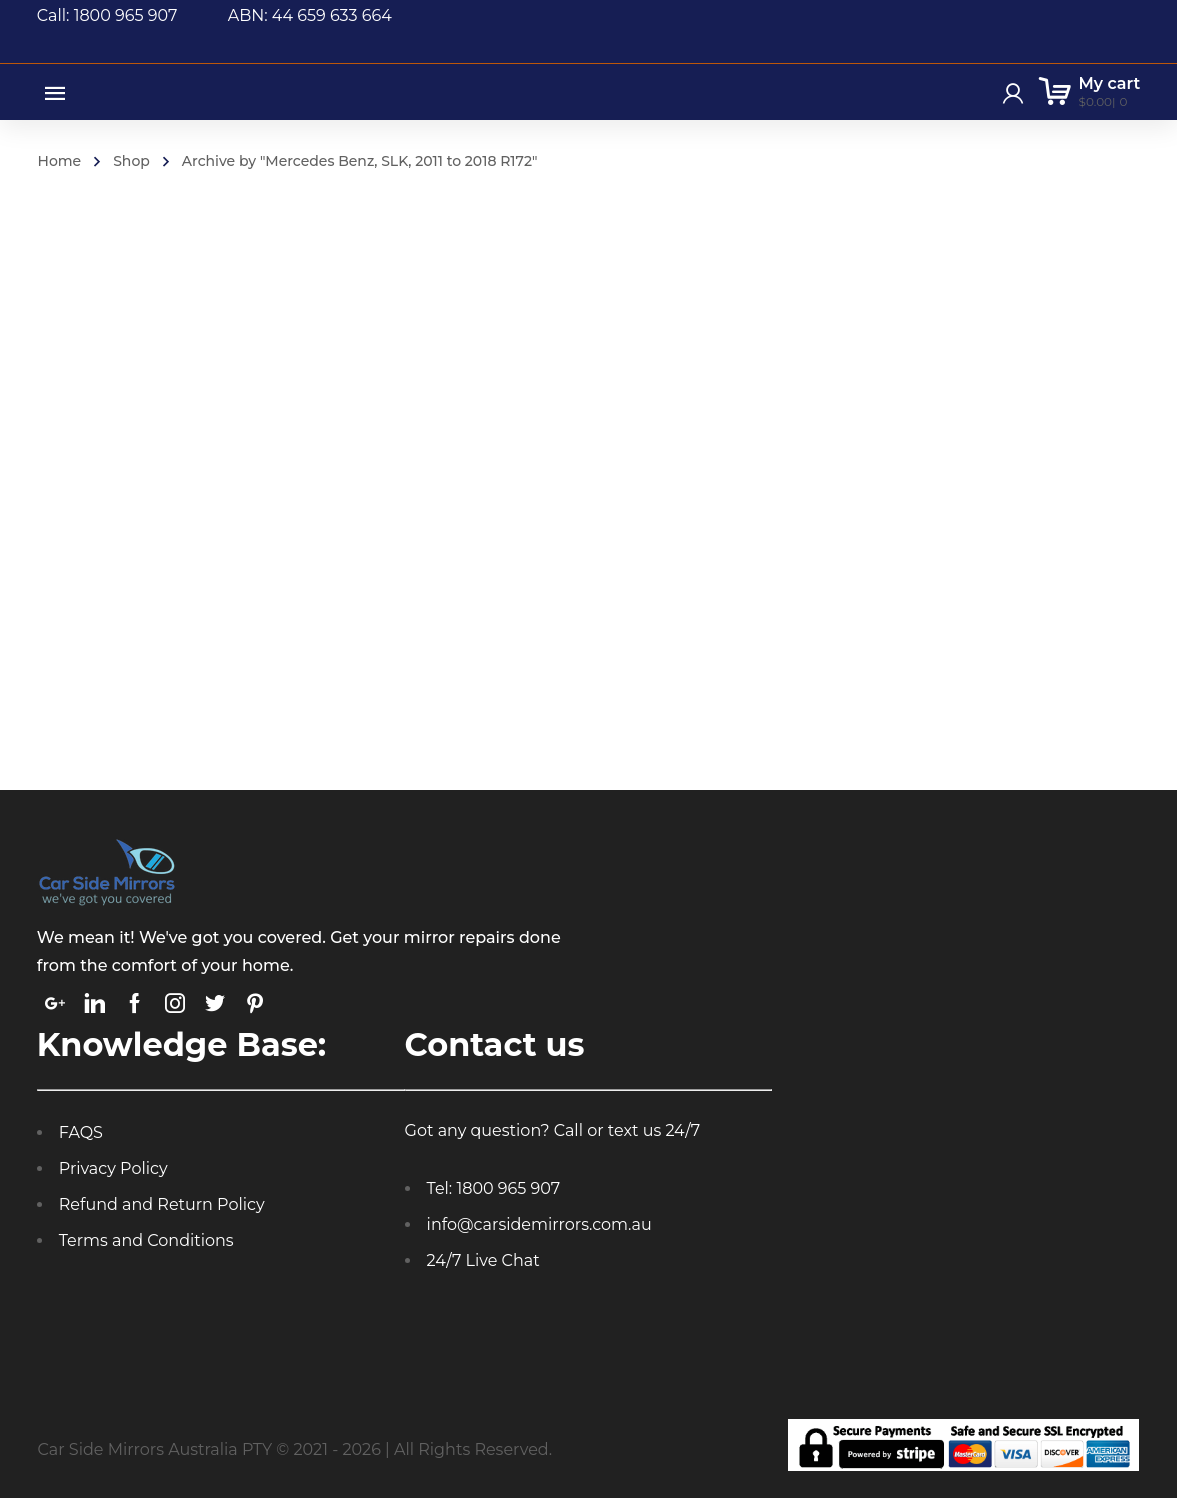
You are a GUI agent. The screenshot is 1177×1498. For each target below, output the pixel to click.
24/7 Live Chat (483, 1260)
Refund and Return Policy (162, 1204)
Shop (131, 161)
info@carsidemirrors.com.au (539, 1224)
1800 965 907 (508, 1188)
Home (60, 161)
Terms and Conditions (146, 1240)
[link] (55, 1003)
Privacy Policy (113, 1168)
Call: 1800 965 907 (132, 15)
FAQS (81, 1132)
